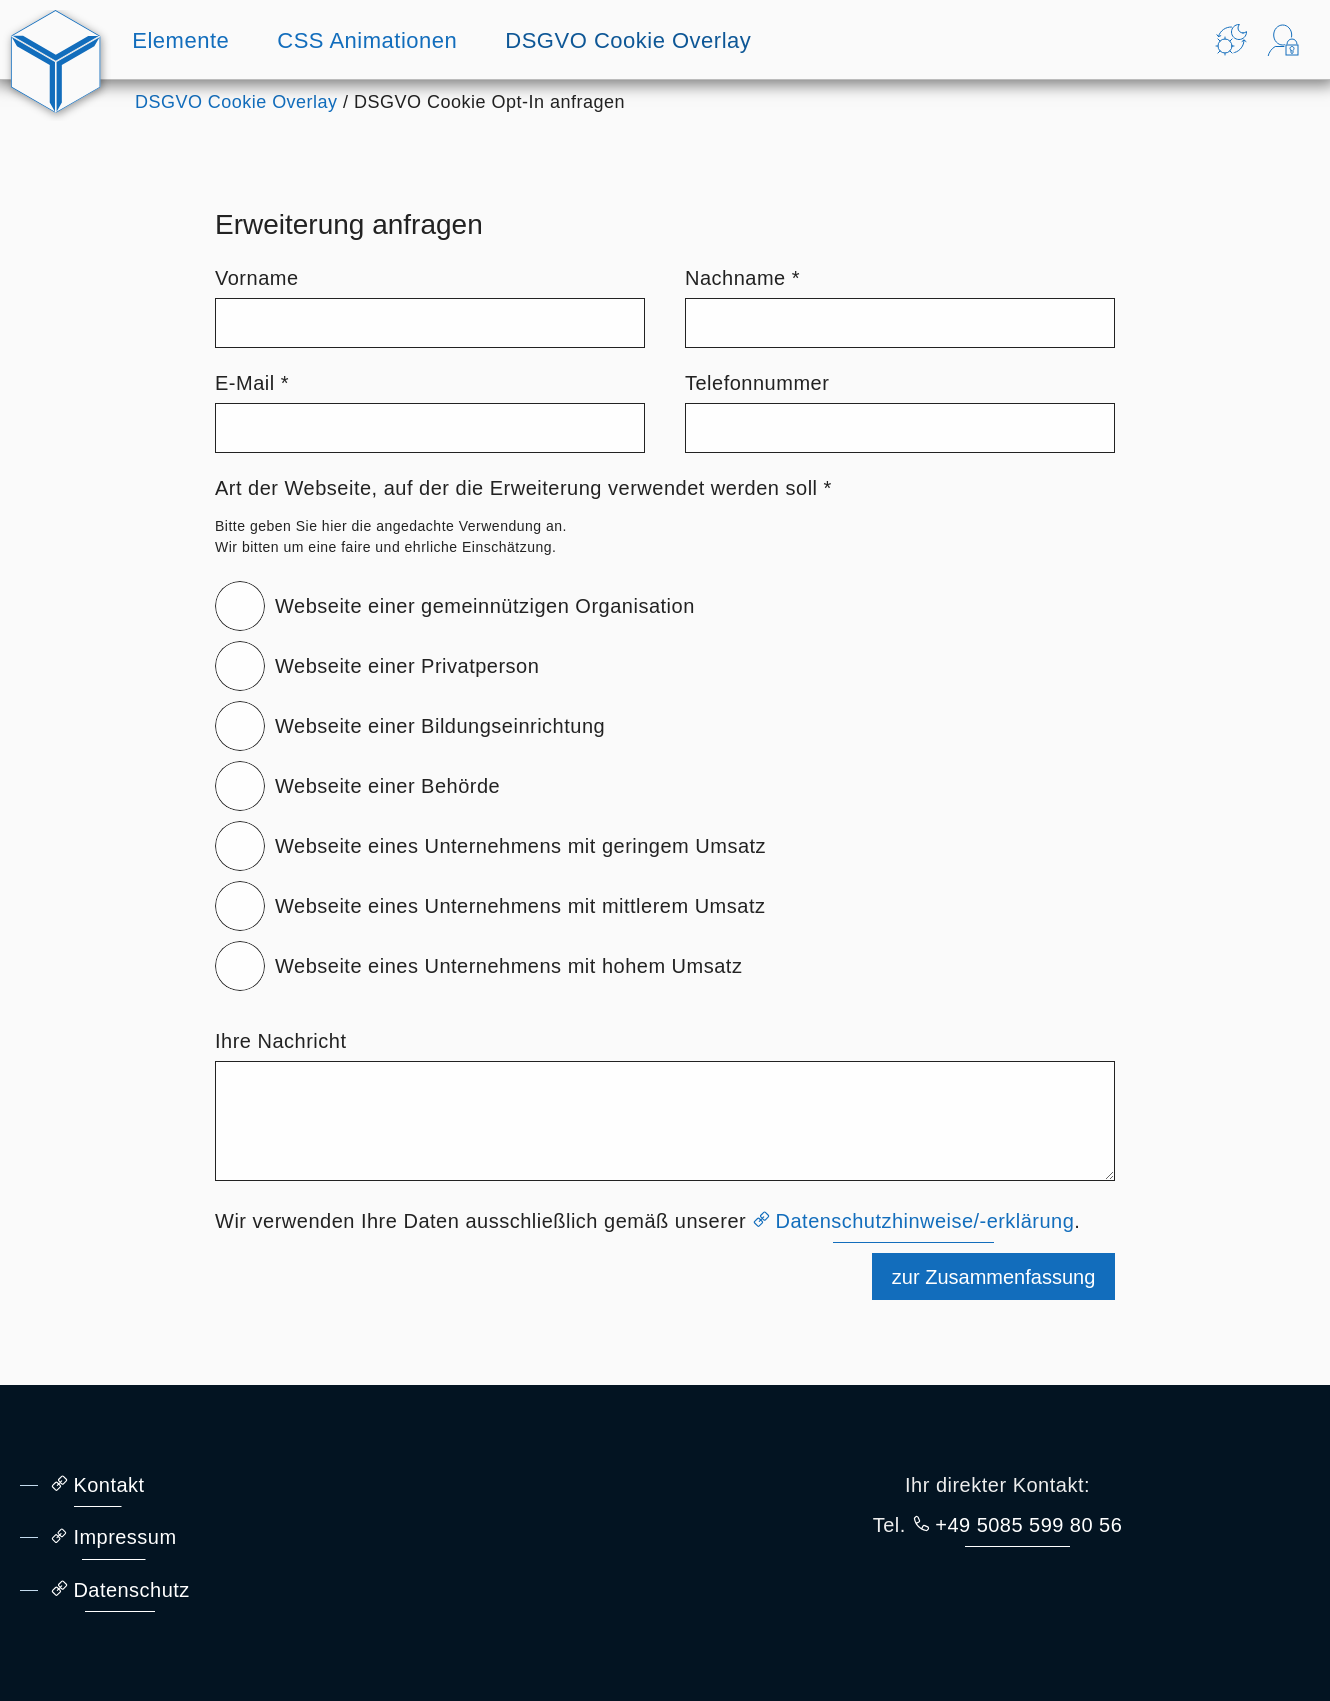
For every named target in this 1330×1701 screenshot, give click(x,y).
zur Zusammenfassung (992, 1279)
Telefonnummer (757, 383)
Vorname (257, 278)
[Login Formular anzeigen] (1283, 40)
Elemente (180, 40)
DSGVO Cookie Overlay (628, 40)
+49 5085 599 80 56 (1030, 1525)
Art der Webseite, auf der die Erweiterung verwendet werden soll (523, 488)
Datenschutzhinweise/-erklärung (927, 1221)
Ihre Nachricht (281, 1041)
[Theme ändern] (1231, 40)
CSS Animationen (367, 40)
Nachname (742, 278)
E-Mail (252, 383)
